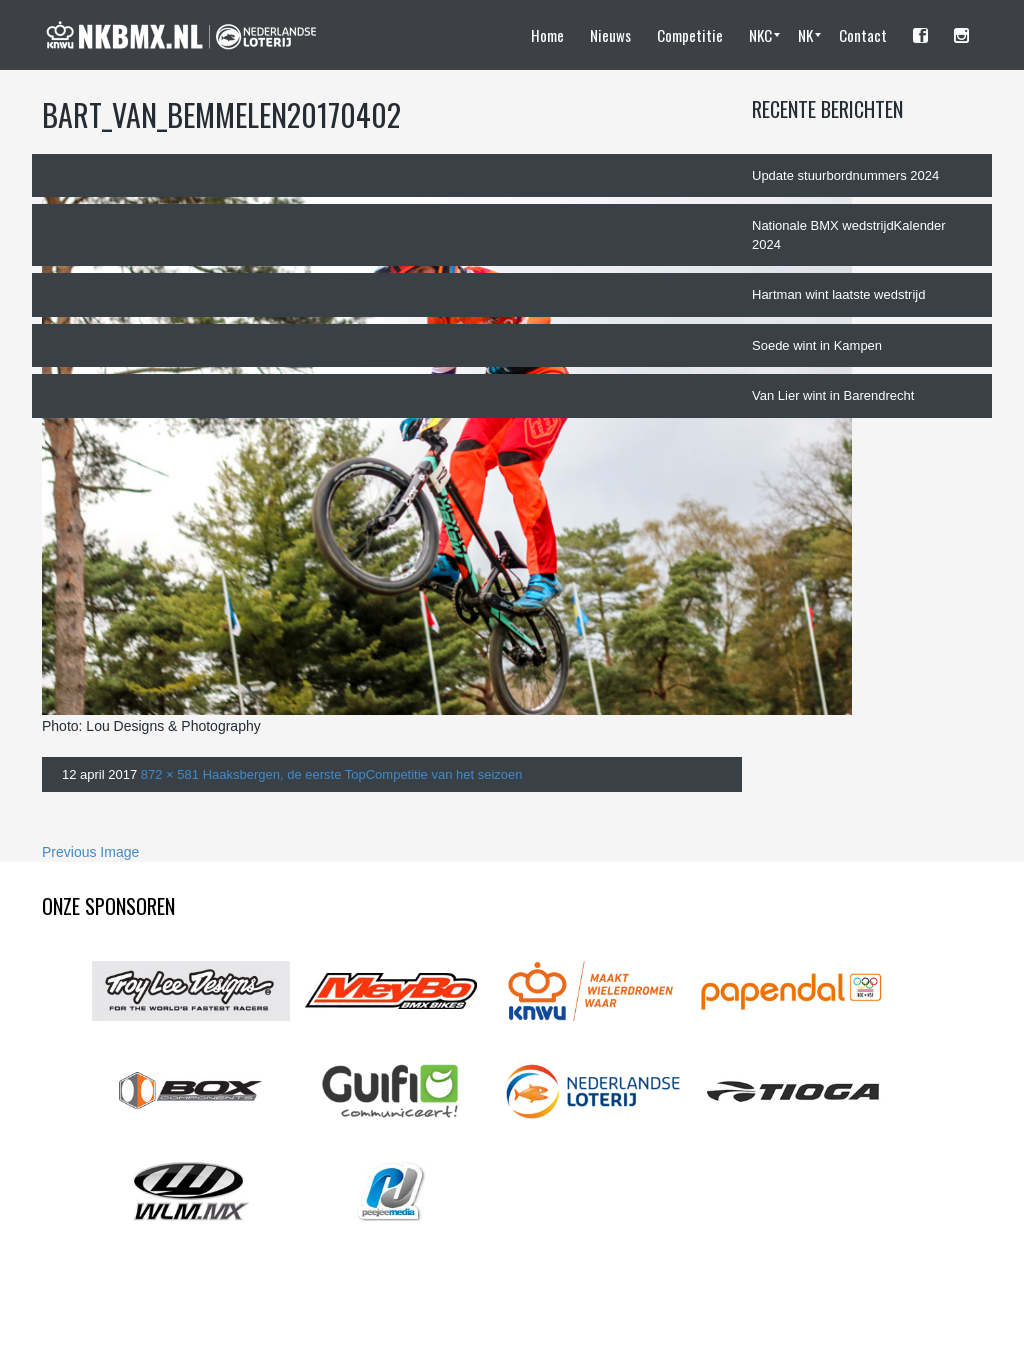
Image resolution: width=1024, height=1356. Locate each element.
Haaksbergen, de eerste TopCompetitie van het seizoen (363, 774)
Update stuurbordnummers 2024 (845, 175)
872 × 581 (170, 774)
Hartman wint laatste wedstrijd (838, 294)
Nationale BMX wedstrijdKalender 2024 (849, 235)
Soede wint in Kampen (817, 345)
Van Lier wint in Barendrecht (833, 395)
